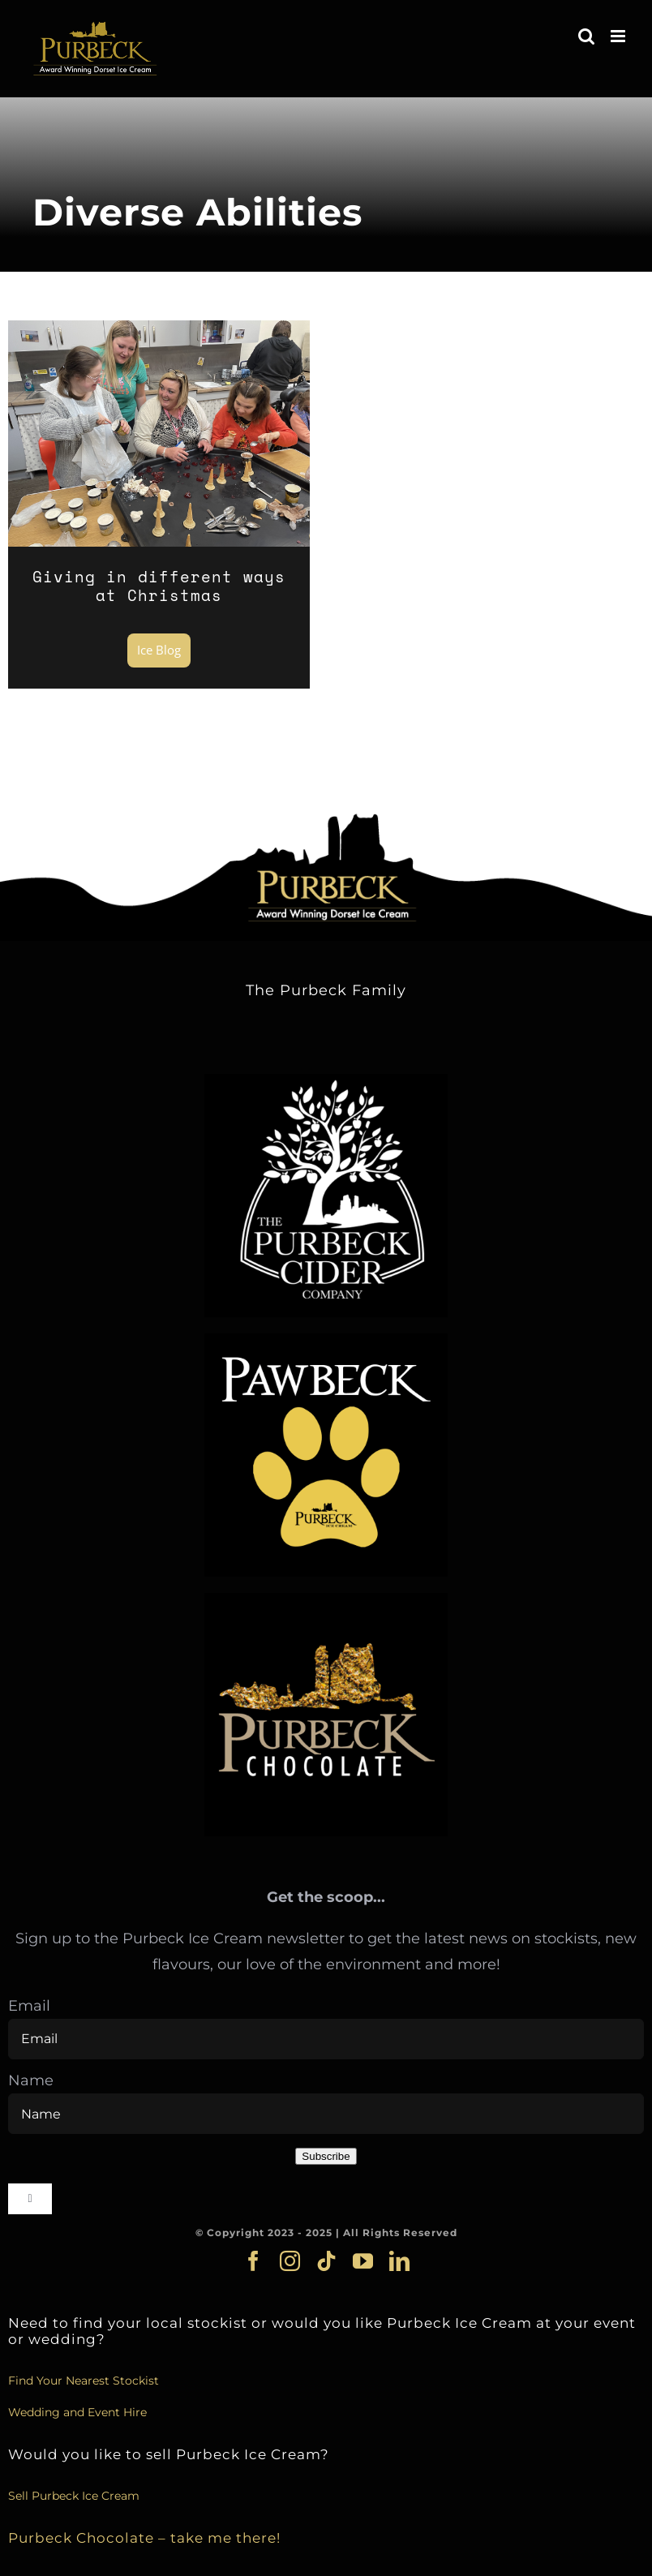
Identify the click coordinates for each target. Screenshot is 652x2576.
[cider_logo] (326, 1081)
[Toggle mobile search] (586, 36)
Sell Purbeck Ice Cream (73, 2495)
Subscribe (326, 2156)
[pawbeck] (326, 1341)
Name (31, 2080)
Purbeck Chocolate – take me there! (144, 2537)
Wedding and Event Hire (77, 2412)
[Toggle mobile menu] (619, 36)
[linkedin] (399, 2261)
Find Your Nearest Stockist (83, 2380)
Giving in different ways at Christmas (158, 586)
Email (29, 2006)
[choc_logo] (326, 1600)
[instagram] (290, 2261)
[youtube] (363, 2261)
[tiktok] (326, 2261)
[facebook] (253, 2261)
